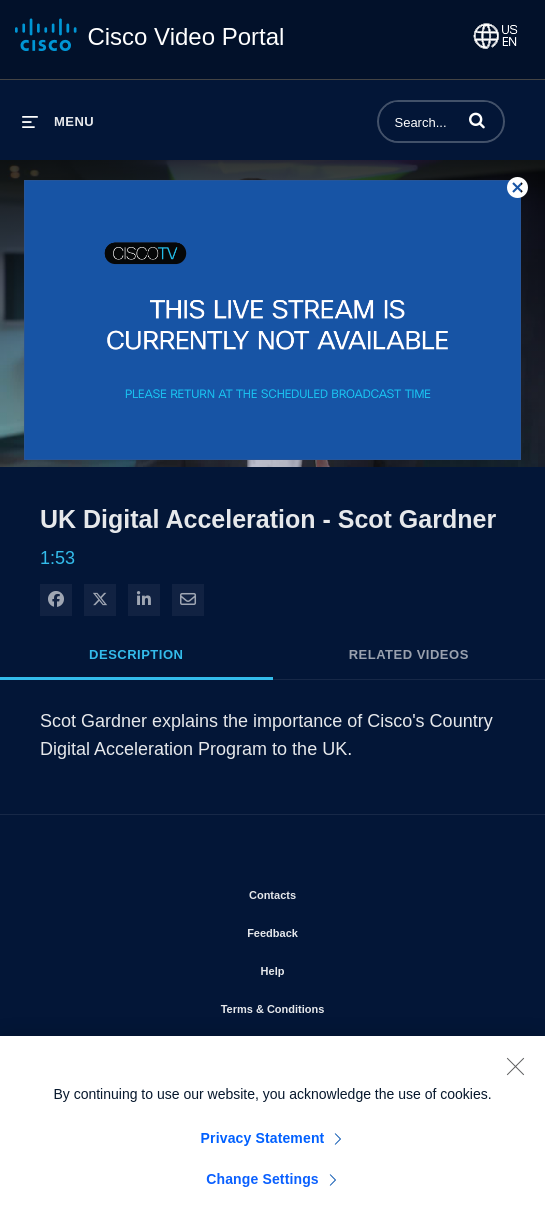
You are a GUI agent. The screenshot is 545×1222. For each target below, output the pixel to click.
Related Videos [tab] (409, 654)
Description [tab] (136, 654)
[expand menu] (58, 121)
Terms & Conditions (330, 1005)
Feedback (329, 929)
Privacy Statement (263, 1144)
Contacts (329, 891)
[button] (477, 120)
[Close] (515, 1072)
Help (330, 967)
